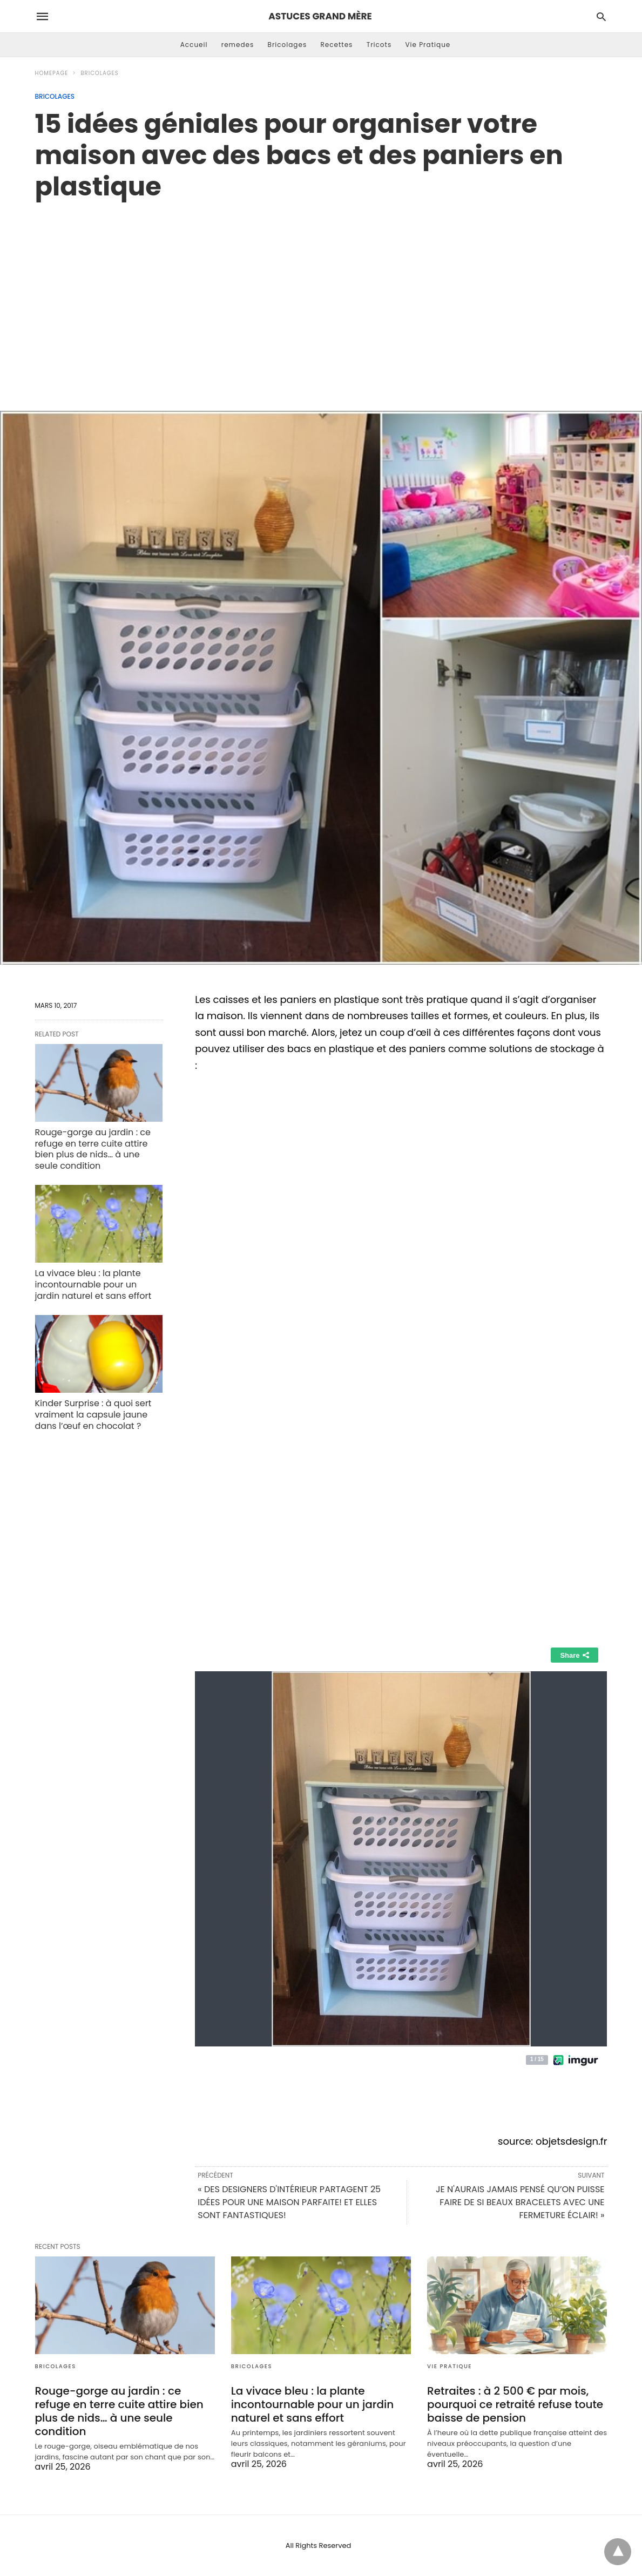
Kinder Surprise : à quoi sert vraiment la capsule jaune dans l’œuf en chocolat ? (93, 1414)
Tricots (379, 44)
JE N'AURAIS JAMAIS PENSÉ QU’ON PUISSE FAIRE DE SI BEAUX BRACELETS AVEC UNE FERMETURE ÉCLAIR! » (520, 2202)
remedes (237, 44)
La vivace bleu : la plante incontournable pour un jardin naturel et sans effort (93, 1284)
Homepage (52, 73)
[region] (321, 294)
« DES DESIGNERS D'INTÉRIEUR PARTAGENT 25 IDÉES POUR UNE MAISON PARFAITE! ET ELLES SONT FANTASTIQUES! (289, 2202)
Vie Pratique (427, 44)
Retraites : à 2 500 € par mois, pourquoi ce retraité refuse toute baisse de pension (515, 2404)
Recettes (336, 44)
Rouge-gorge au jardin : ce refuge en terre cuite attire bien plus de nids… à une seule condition (93, 1149)
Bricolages (287, 44)
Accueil (194, 44)
